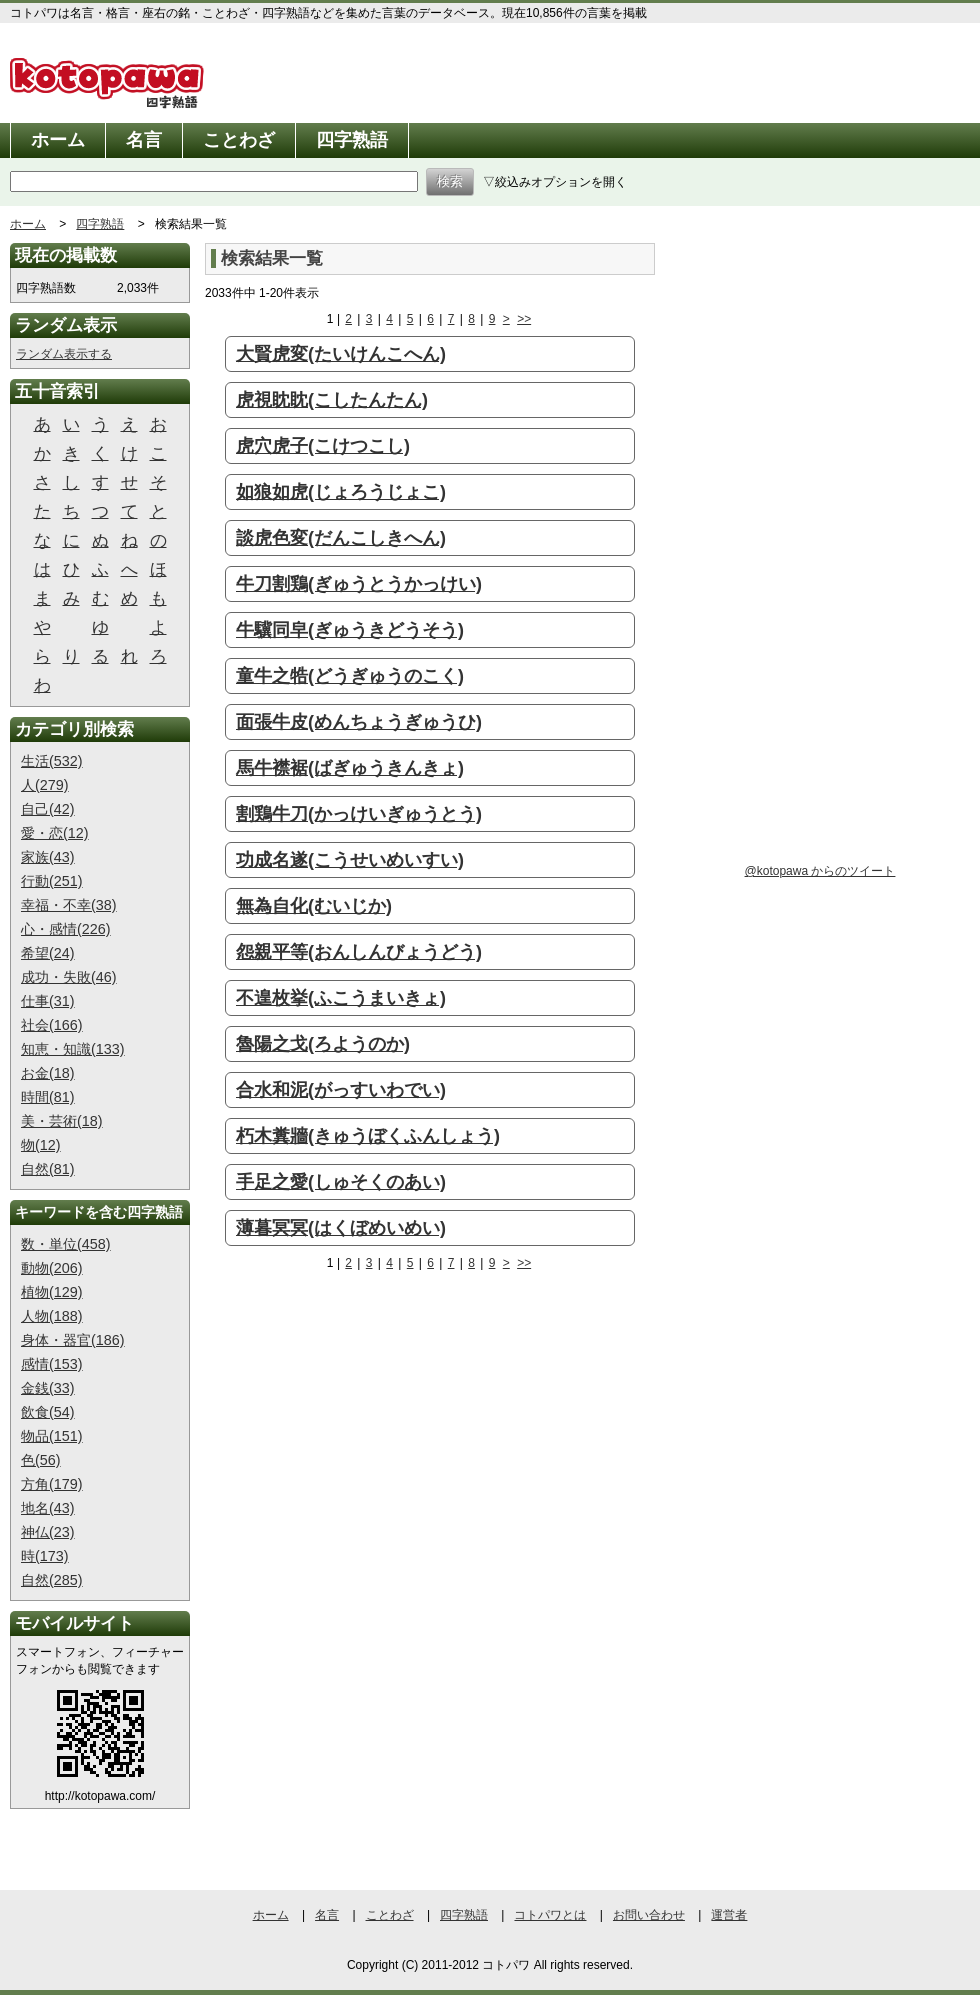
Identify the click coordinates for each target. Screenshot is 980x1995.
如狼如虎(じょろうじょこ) (341, 492)
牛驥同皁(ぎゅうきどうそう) (350, 630)
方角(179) (52, 1484)
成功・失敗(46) (69, 977)
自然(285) (52, 1580)
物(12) (41, 1145)
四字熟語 (352, 140)
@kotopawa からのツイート (820, 871)
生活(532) (52, 761)
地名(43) (48, 1508)
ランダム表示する (64, 354)
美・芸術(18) (62, 1121)
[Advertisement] (330, 1425)
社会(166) (52, 1025)
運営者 (729, 1915)
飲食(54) (48, 1412)
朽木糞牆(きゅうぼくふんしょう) (368, 1136)
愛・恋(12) (55, 833)
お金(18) (48, 1073)
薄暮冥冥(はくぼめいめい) (341, 1228)
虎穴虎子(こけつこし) (323, 446)
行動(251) (52, 881)
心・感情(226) (66, 929)
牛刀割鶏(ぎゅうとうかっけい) (359, 584)
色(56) (41, 1460)
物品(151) (52, 1436)
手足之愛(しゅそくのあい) (341, 1182)
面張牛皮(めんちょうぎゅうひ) (359, 722)
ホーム (58, 140)
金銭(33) (48, 1388)
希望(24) (48, 953)
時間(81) (48, 1097)
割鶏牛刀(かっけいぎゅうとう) (359, 814)
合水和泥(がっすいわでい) (341, 1090)
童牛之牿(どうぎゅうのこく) (350, 676)
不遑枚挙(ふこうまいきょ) (341, 998)
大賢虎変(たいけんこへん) (341, 354)
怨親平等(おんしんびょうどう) (359, 952)
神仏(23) (48, 1532)
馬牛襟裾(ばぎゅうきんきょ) (350, 768)
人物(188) (52, 1316)
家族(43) (48, 857)
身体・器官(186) (73, 1340)
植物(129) (52, 1292)
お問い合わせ (649, 1915)
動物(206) (52, 1268)
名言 (144, 140)
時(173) (45, 1556)
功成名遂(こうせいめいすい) (350, 860)
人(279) (45, 785)
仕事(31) (48, 1001)
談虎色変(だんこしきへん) (341, 538)
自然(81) (48, 1169)
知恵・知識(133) (73, 1049)
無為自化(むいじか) (314, 906)
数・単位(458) (66, 1244)
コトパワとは (550, 1915)
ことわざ (239, 140)
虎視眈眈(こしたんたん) (332, 400)
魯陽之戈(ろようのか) (323, 1044)
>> (524, 319)
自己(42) (48, 809)
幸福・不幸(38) (69, 905)
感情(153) (52, 1364)
